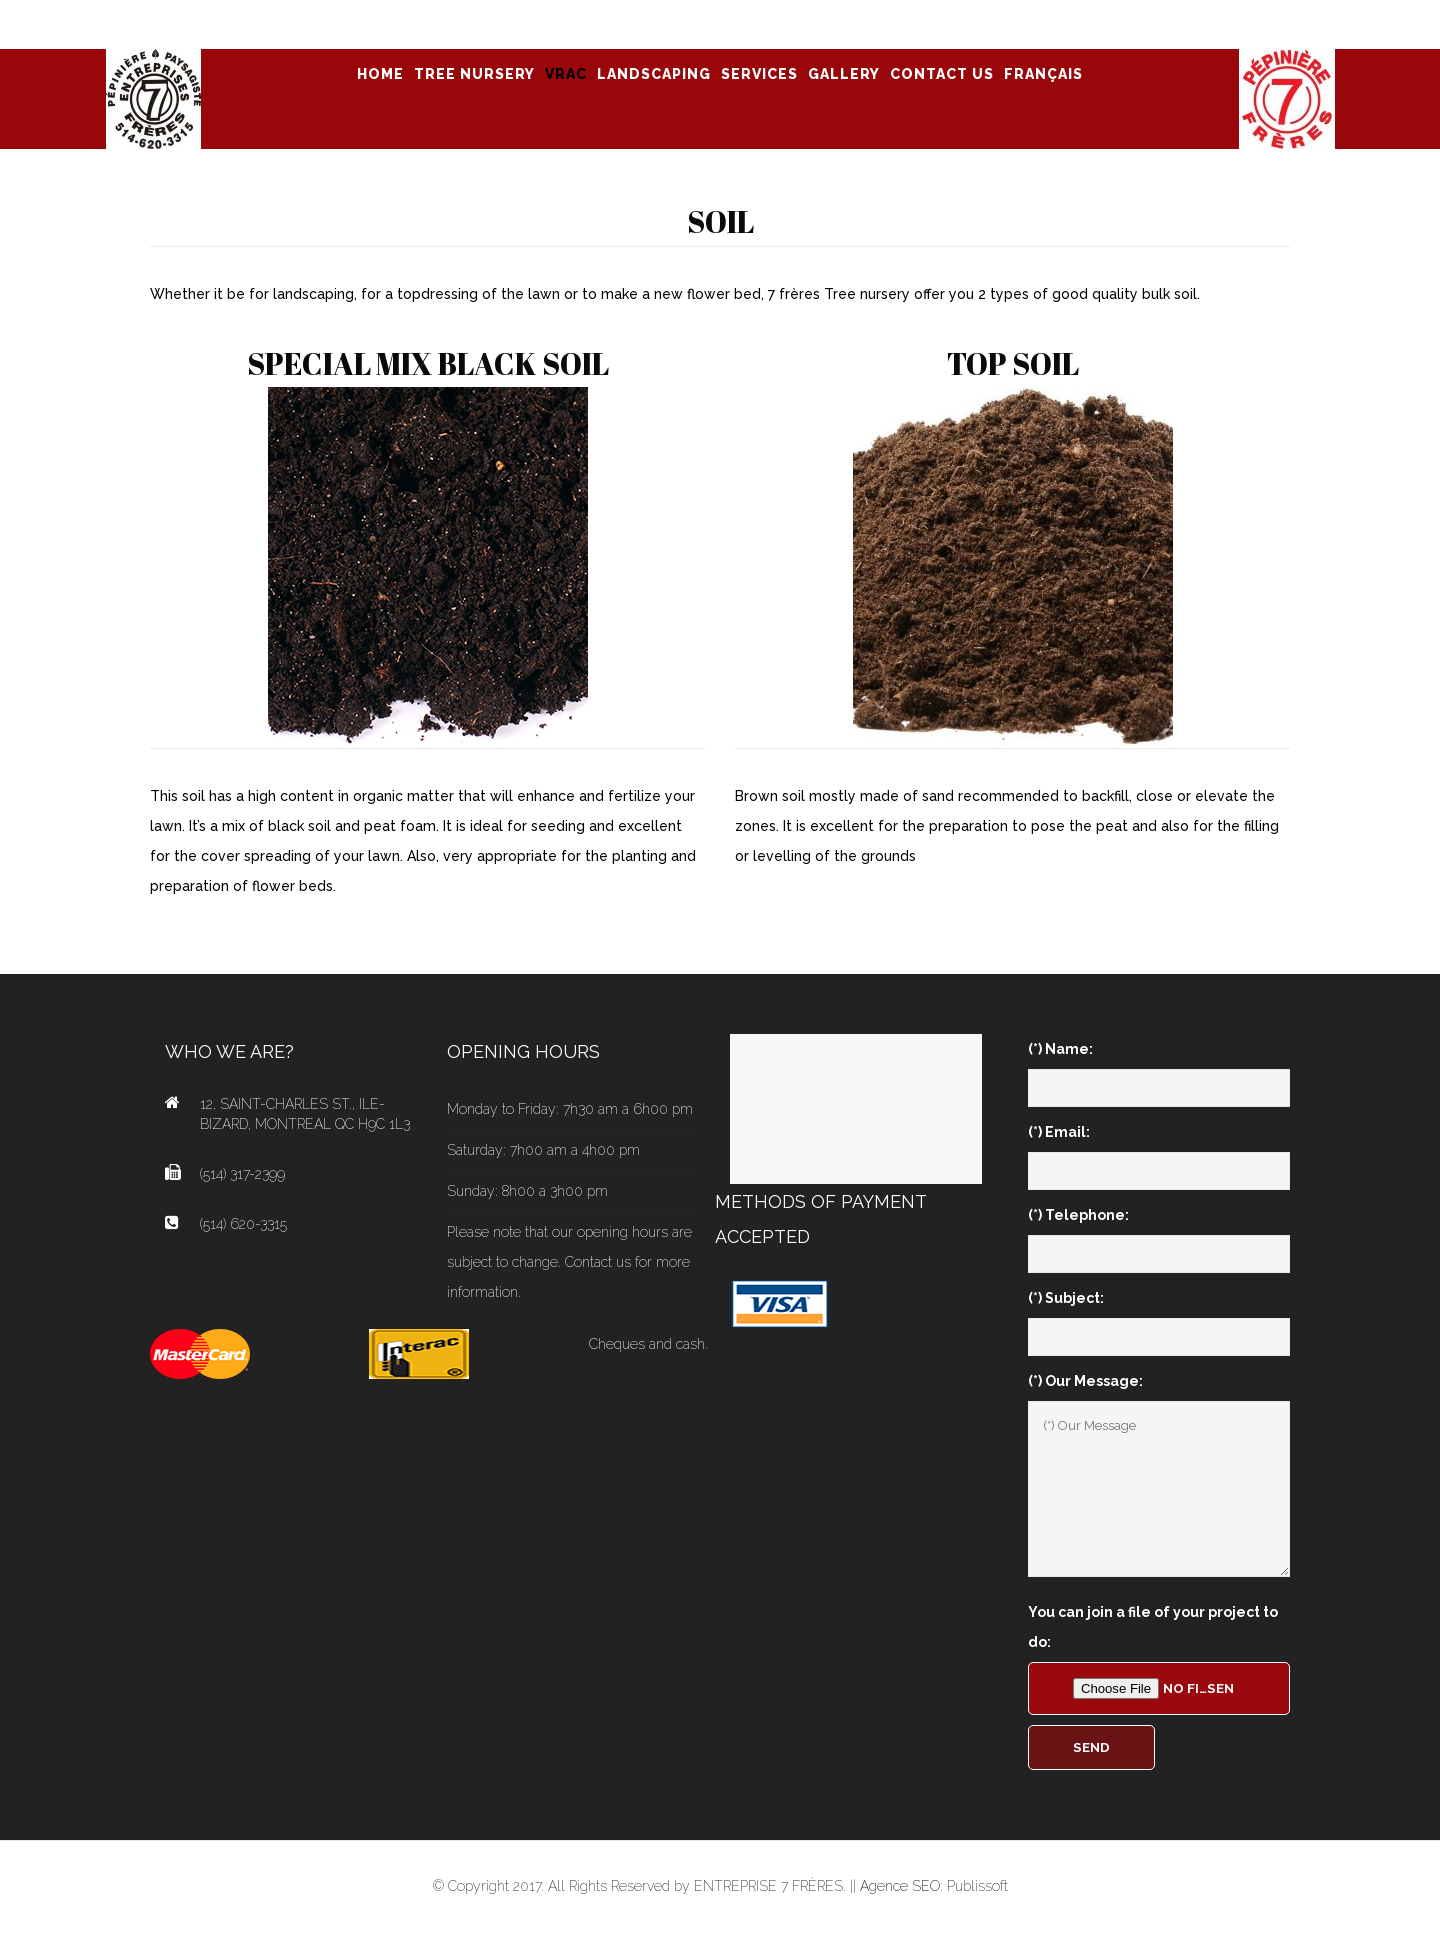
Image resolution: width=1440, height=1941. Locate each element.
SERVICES (759, 74)
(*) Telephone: (1078, 1215)
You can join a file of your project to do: (1153, 1627)
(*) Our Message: (1085, 1381)
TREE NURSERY (474, 74)
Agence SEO (900, 1886)
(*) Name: (1060, 1049)
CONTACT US (942, 74)
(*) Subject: (1066, 1298)
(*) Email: (1059, 1132)
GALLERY (844, 74)
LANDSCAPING (654, 74)
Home (380, 74)
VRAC (566, 74)
